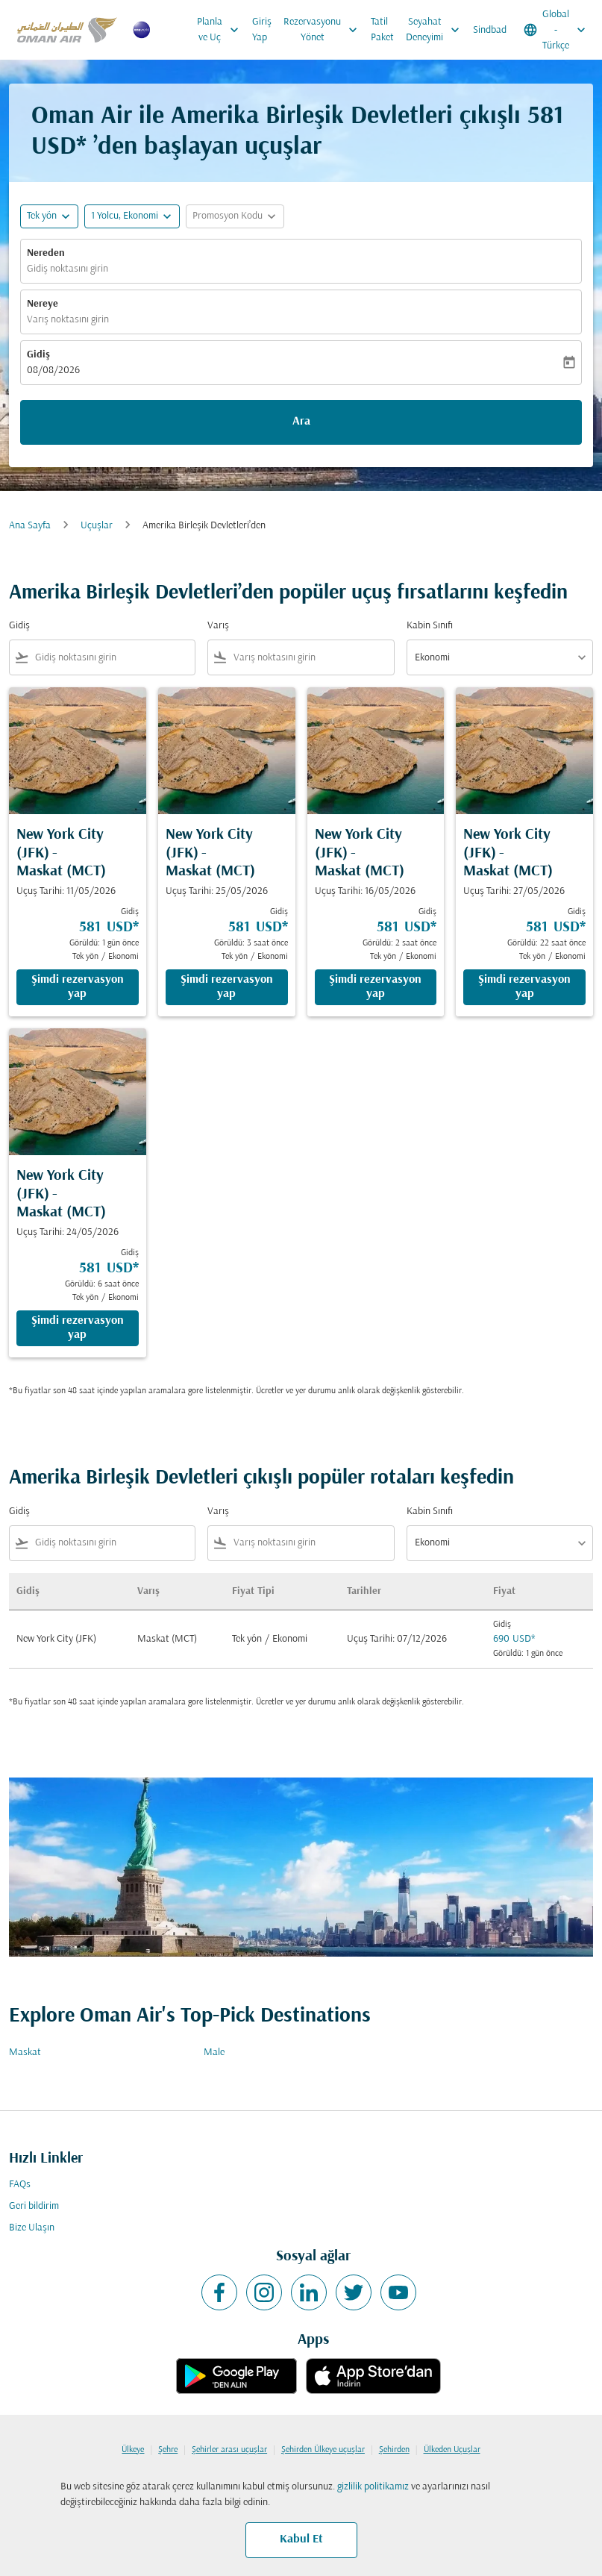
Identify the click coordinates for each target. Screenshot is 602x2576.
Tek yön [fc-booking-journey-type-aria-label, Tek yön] (42, 216)
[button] (132, 216)
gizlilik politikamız (373, 2486)
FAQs (20, 2184)
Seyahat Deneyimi (436, 30)
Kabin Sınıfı (430, 625)
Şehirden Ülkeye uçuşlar (323, 2449)
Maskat (25, 2052)
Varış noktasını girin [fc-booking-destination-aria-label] (68, 319)
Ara (301, 422)
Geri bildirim (34, 2206)
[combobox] (112, 658)
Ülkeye (133, 2449)
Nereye (42, 304)
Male (214, 2052)
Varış (218, 625)
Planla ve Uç (221, 30)
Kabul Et (301, 2539)
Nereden (46, 253)
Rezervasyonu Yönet (324, 30)
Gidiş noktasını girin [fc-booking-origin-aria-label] (67, 269)
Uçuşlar (97, 525)
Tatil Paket (382, 29)
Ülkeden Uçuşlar (452, 2449)
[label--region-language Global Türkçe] (555, 30)
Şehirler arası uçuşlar (229, 2449)
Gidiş (38, 354)
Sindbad (490, 30)
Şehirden (394, 2449)
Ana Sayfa (30, 525)
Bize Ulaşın (31, 2227)
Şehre (168, 2449)
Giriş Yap (262, 29)
